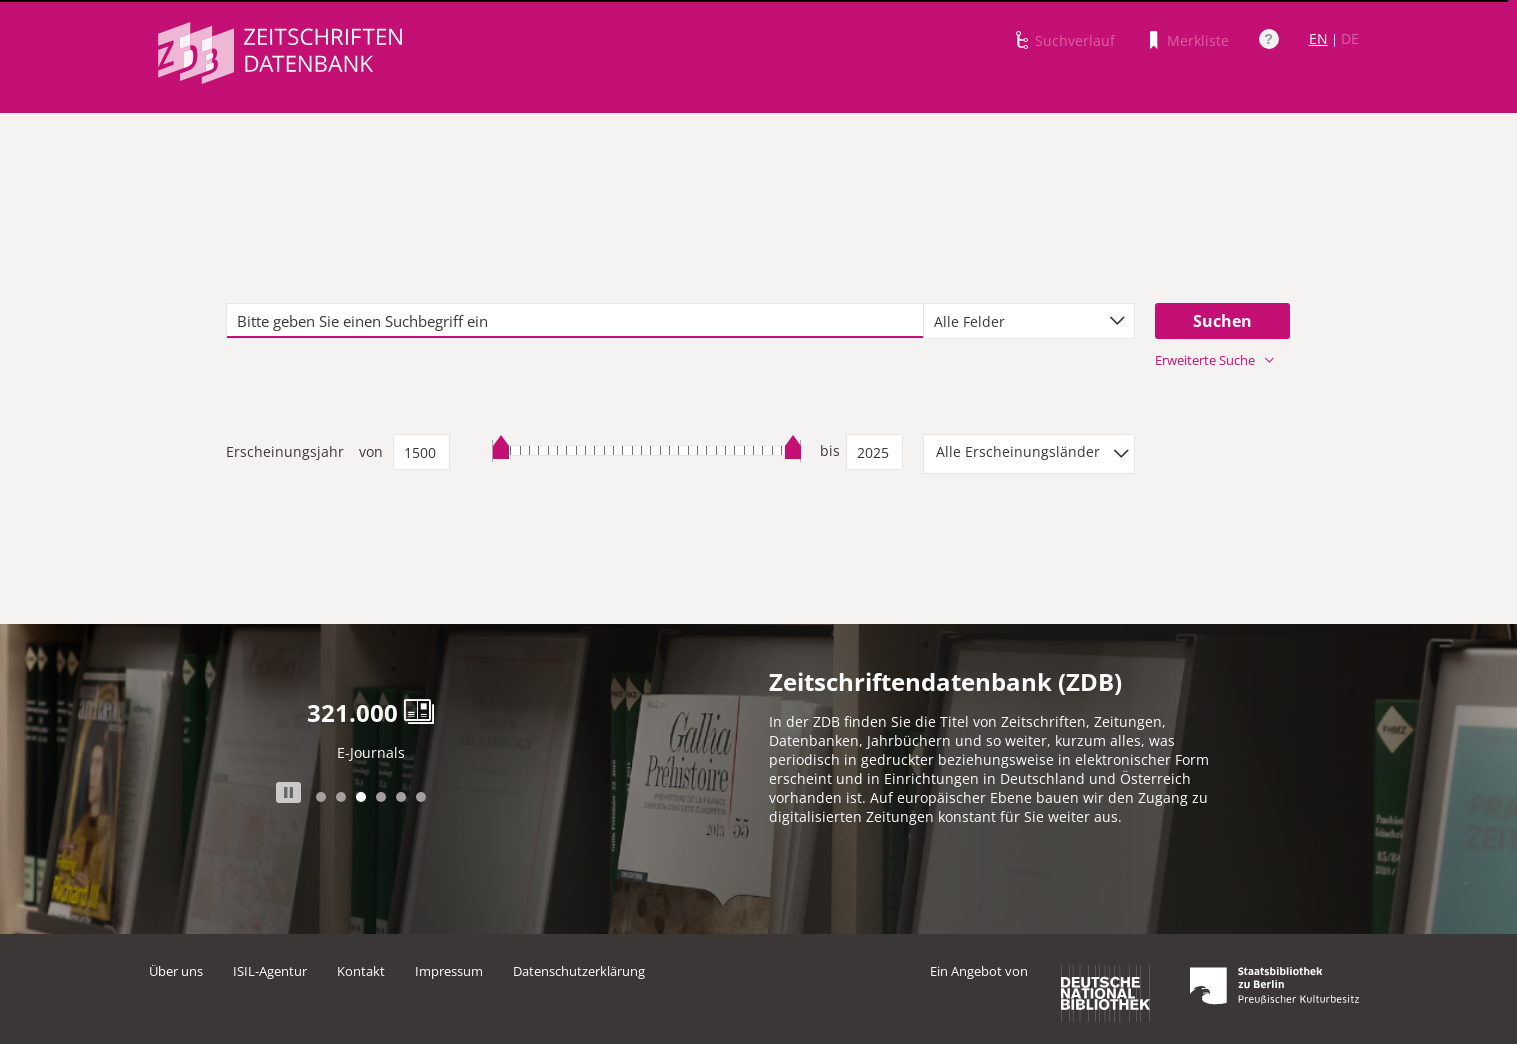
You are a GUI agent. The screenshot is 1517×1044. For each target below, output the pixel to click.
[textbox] (575, 321)
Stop (288, 792)
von (371, 451)
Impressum (449, 971)
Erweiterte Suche (1214, 360)
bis (830, 450)
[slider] (647, 450)
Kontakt (361, 971)
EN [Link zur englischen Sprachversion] (1318, 38)
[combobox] (1029, 321)
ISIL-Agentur (270, 971)
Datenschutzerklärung (579, 971)
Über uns (176, 971)
